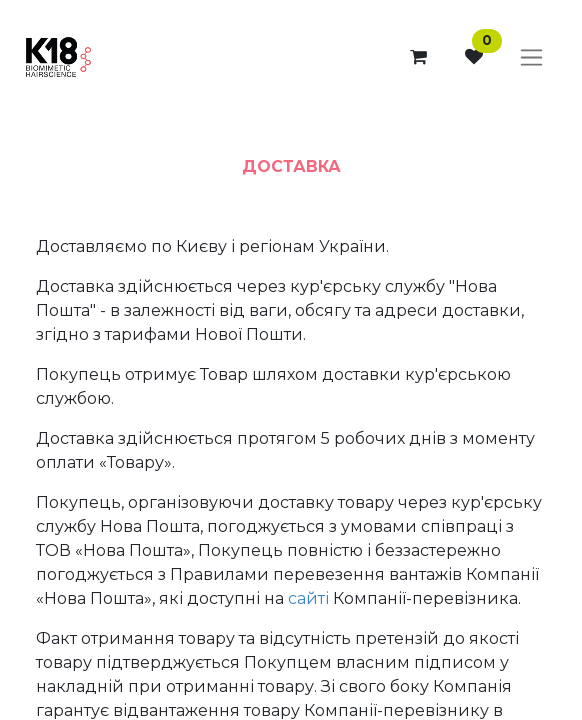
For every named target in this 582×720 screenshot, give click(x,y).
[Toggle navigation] (531, 58)
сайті (308, 598)
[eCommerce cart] (418, 57)
